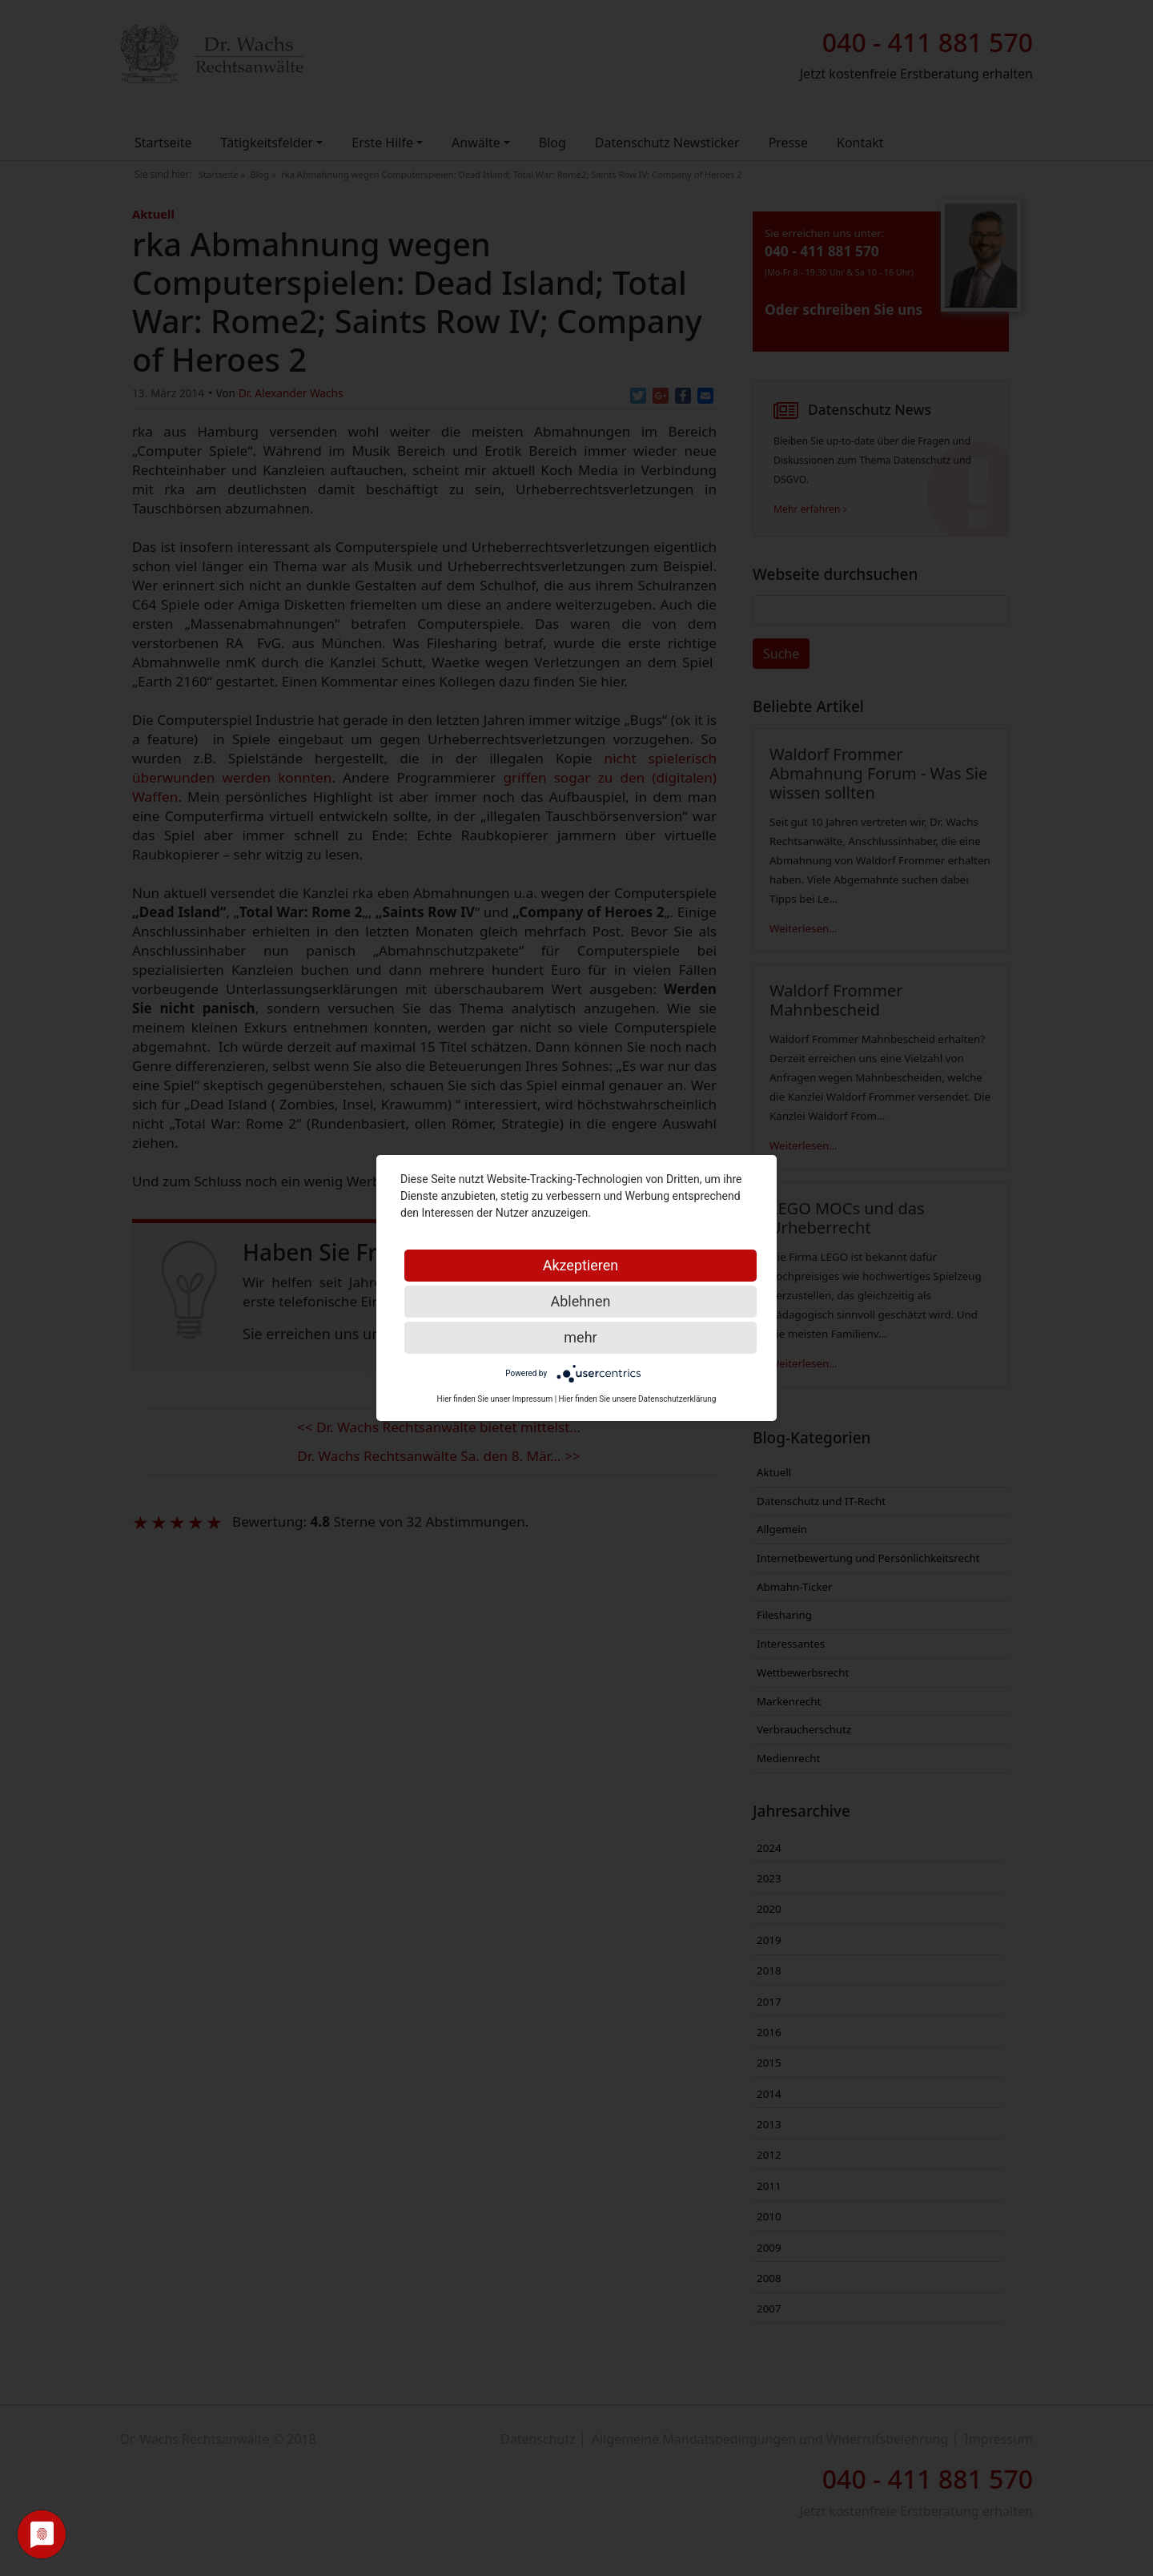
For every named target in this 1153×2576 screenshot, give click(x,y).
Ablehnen (580, 1301)
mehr (580, 1337)
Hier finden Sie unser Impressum (495, 1399)
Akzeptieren (581, 1265)
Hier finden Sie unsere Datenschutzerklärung (638, 1399)
